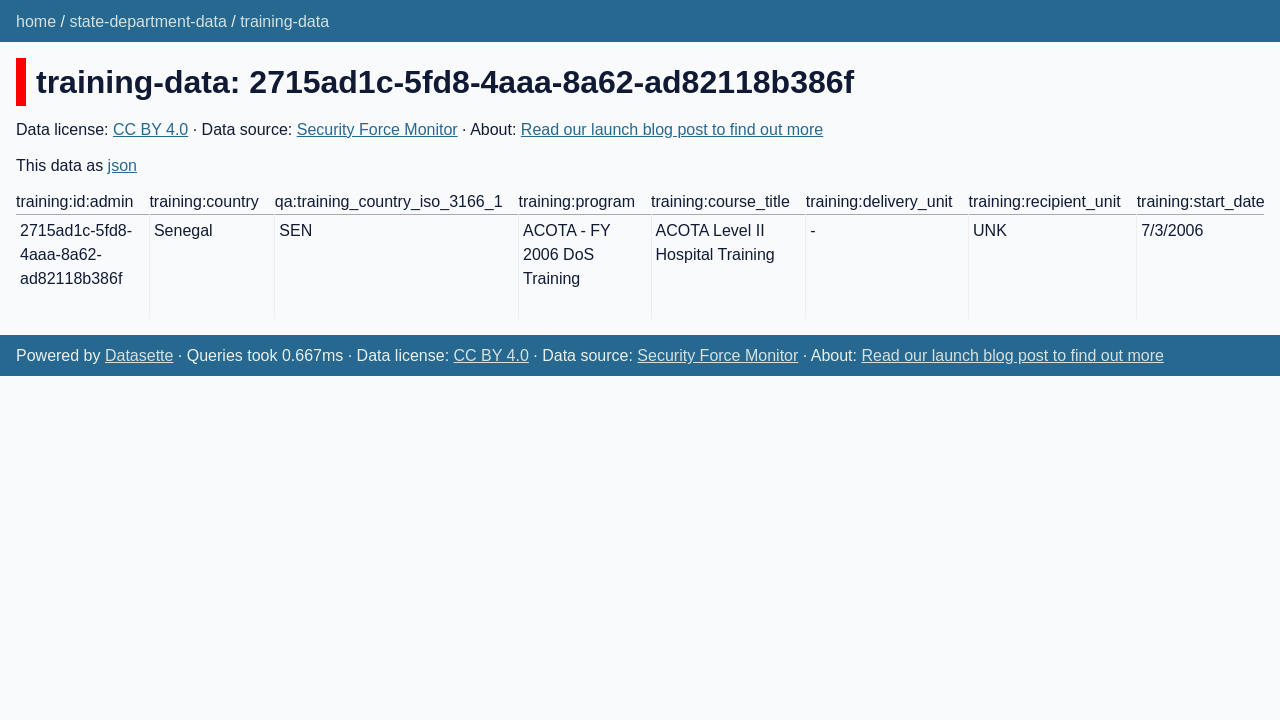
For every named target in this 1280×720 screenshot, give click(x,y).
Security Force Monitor (377, 129)
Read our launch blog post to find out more (672, 129)
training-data (284, 21)
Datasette (139, 355)
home (36, 21)
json (122, 165)
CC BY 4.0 (150, 129)
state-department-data (147, 21)
